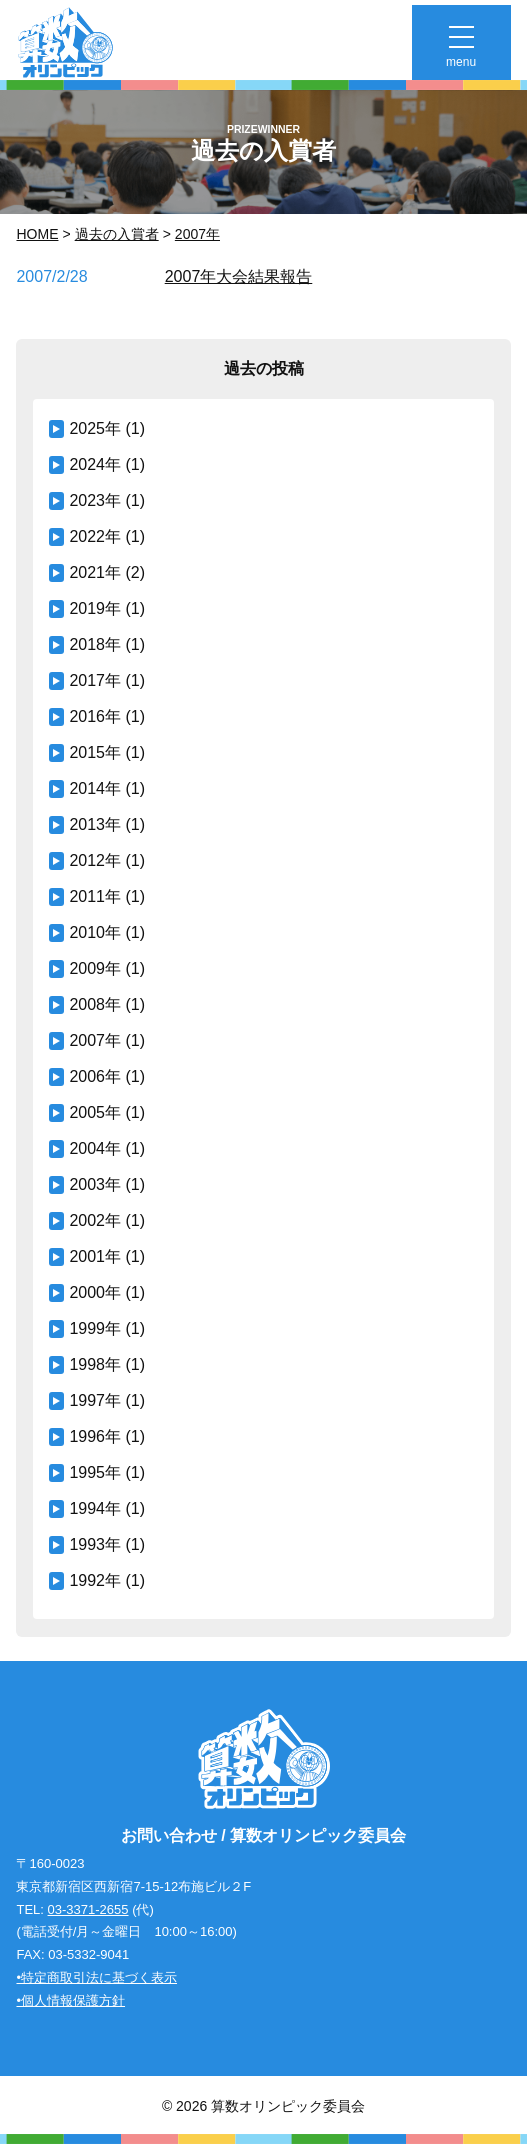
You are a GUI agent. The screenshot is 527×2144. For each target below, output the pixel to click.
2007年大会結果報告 (239, 276)
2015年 (95, 752)
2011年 (95, 896)
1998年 (95, 1364)
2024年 (95, 464)
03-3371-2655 (88, 1909)
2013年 (95, 824)
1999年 (95, 1328)
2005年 (95, 1112)
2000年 (95, 1292)
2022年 (95, 536)
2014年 (95, 788)
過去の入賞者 (117, 234)
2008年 (95, 1004)
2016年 (95, 716)
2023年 (95, 500)
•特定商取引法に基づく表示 (96, 1977)
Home (37, 234)
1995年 (95, 1472)
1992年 (95, 1580)
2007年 (197, 234)
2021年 (95, 572)
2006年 (95, 1076)
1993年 (95, 1544)
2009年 (95, 968)
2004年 (95, 1148)
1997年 (95, 1400)
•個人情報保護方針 (70, 2000)
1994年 (95, 1508)
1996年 (95, 1436)
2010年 (95, 932)
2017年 (95, 680)
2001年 (95, 1256)
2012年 (95, 860)
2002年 (95, 1220)
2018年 (95, 644)
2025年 (95, 428)
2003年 (95, 1184)
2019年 (95, 608)
